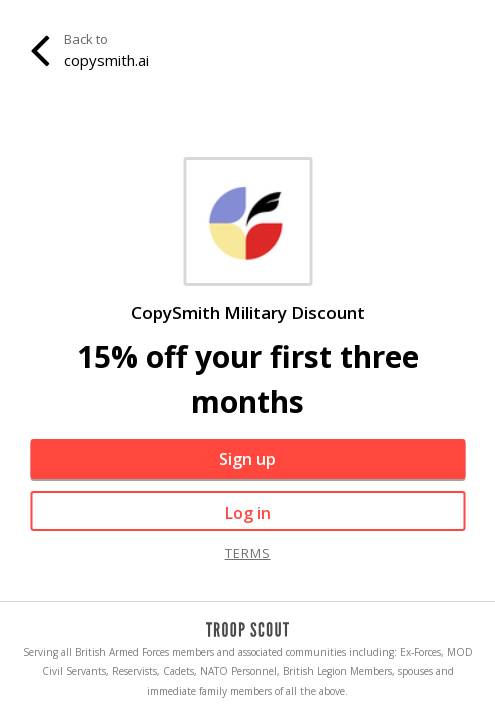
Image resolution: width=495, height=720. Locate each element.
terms (248, 553)
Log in (248, 513)
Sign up (247, 459)
